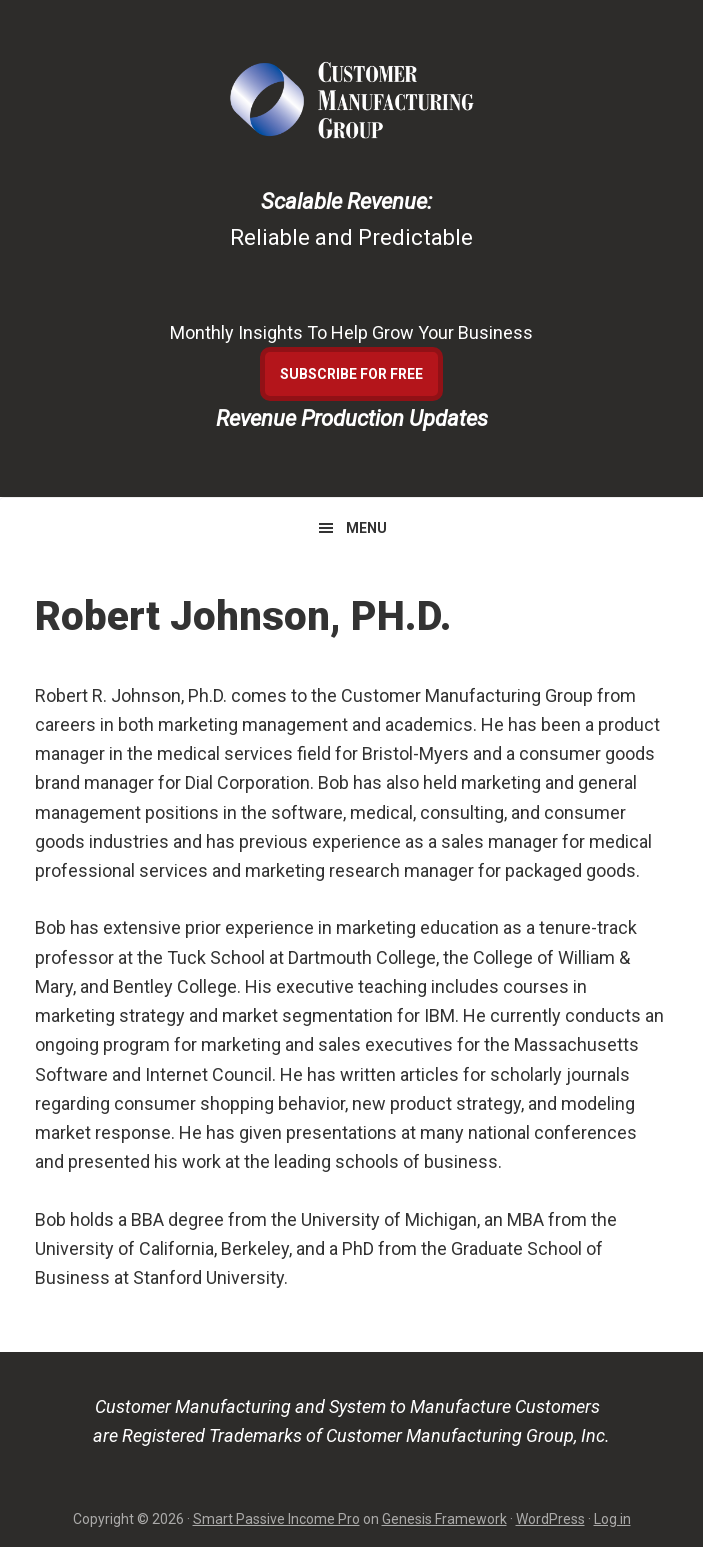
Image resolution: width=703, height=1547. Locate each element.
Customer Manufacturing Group (352, 100)
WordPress (550, 1519)
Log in (612, 1519)
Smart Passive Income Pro (276, 1519)
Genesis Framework (444, 1519)
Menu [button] (366, 528)
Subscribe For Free (351, 374)
